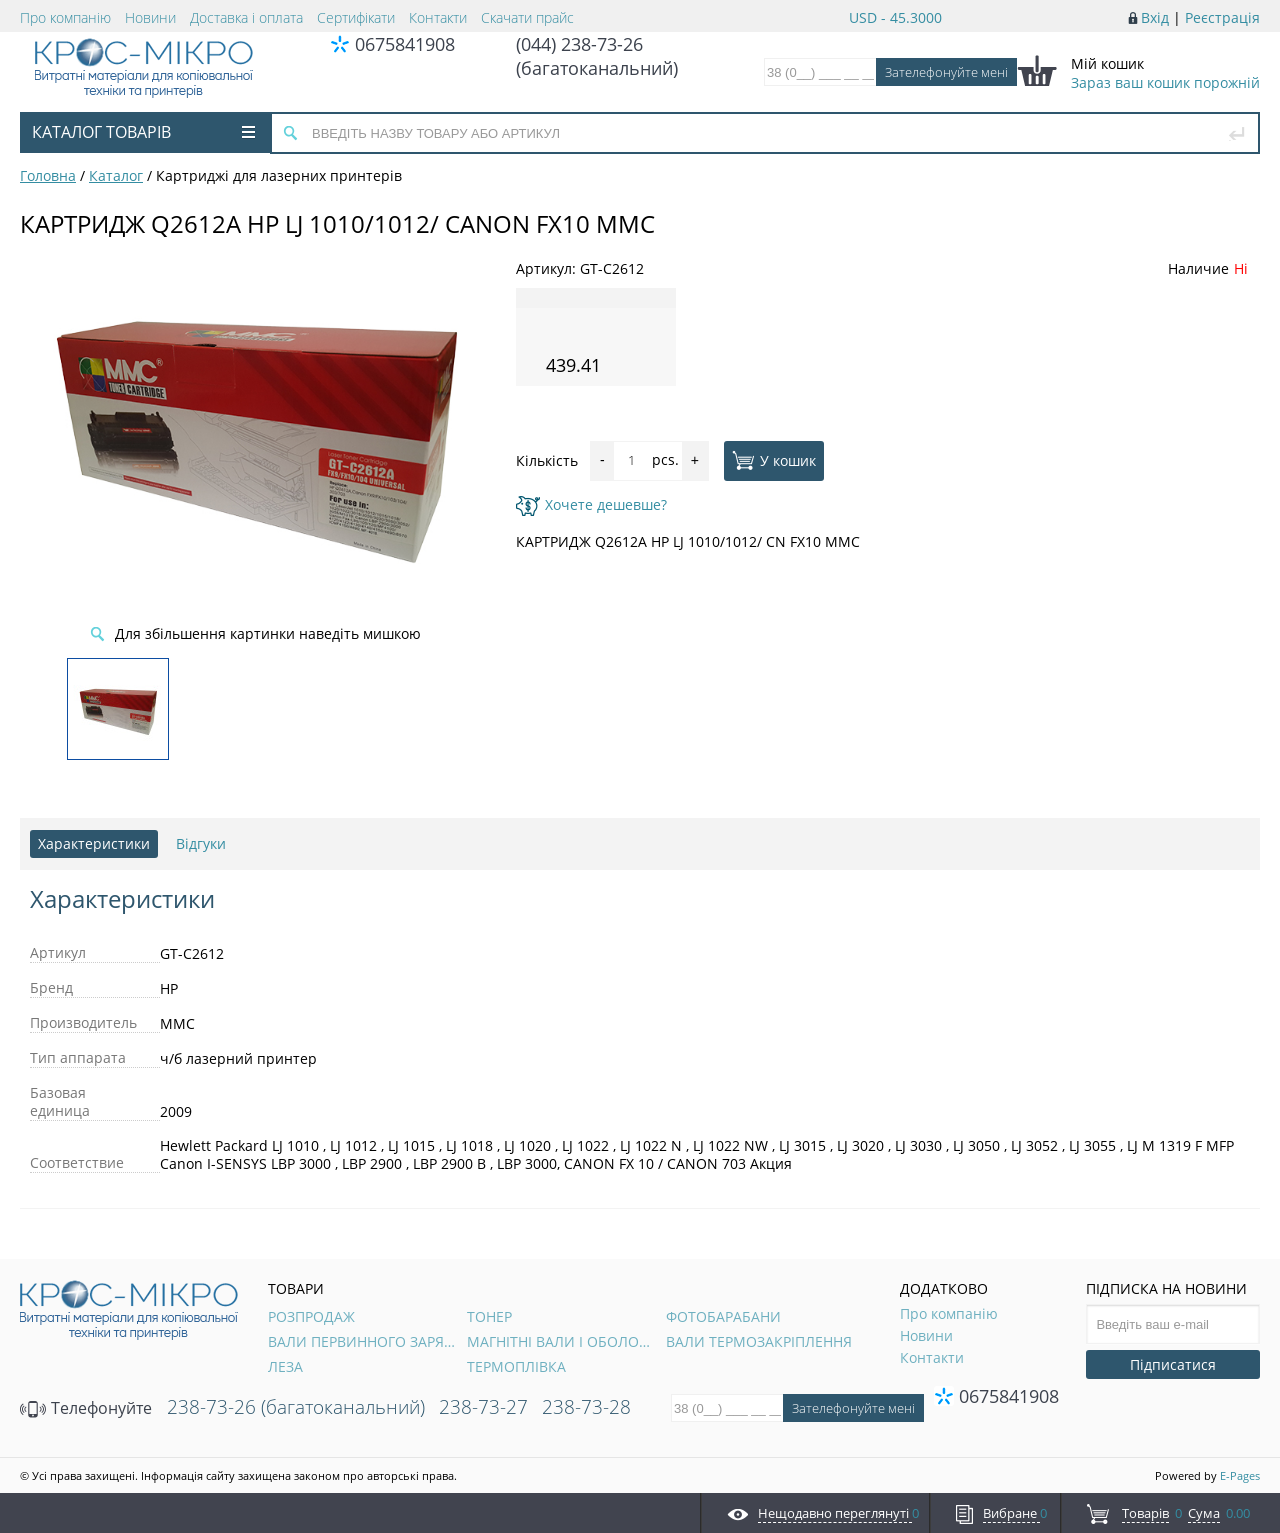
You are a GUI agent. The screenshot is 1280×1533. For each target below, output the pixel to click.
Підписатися (1173, 1364)
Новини (150, 17)
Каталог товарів (143, 132)
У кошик (774, 460)
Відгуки (201, 843)
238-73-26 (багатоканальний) (296, 1407)
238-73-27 (483, 1407)
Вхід (1155, 17)
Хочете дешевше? (591, 504)
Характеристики (94, 843)
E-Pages (1240, 1475)
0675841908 (405, 44)
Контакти (438, 17)
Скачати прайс (527, 17)
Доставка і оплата (246, 17)
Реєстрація (1222, 17)
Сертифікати (356, 17)
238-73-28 (586, 1407)
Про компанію (65, 17)
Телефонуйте (86, 1408)
